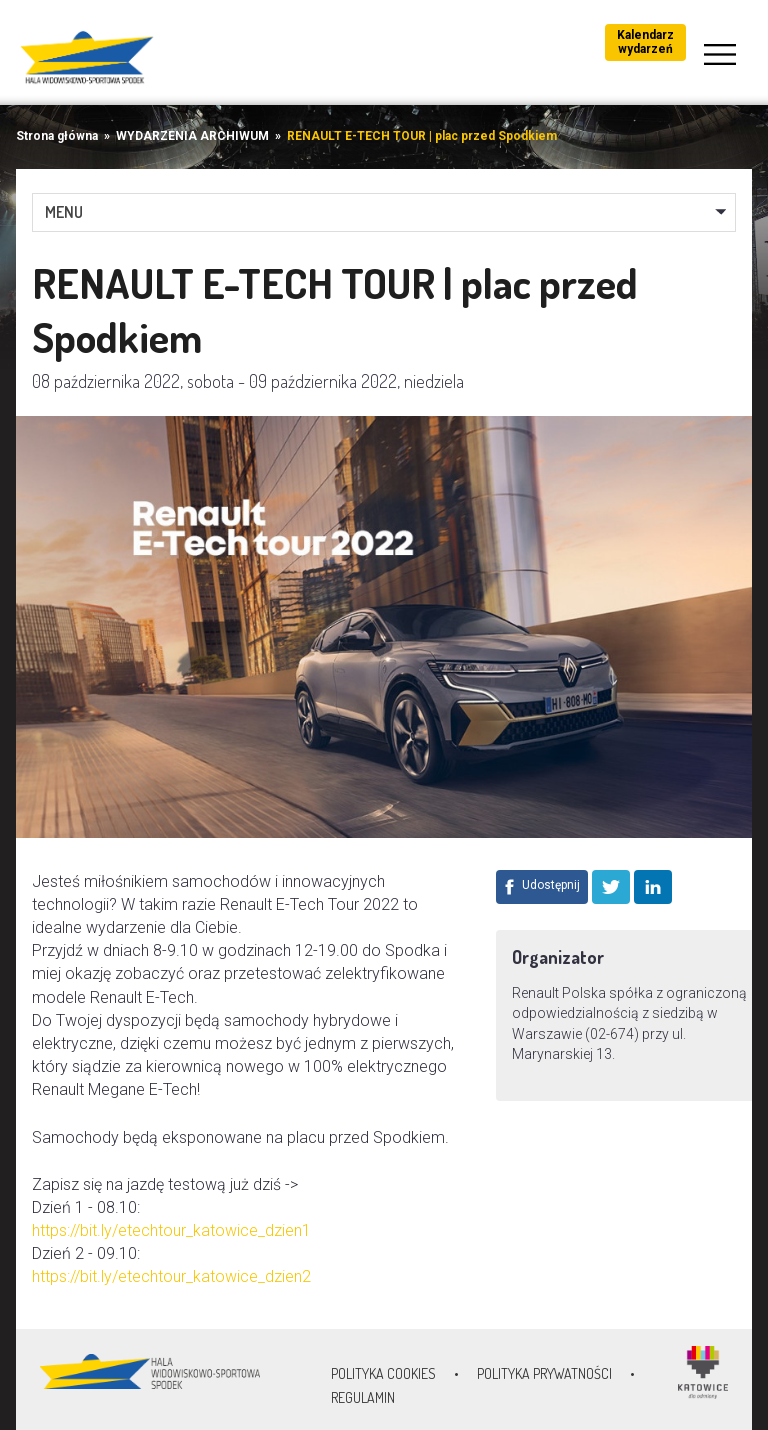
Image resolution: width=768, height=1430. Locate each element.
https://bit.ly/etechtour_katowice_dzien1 (171, 1230)
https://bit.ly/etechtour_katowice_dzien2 (171, 1276)
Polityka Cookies (383, 1373)
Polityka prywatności (544, 1373)
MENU (64, 212)
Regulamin (363, 1397)
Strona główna (57, 136)
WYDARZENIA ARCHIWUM (192, 136)
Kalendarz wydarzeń (645, 42)
